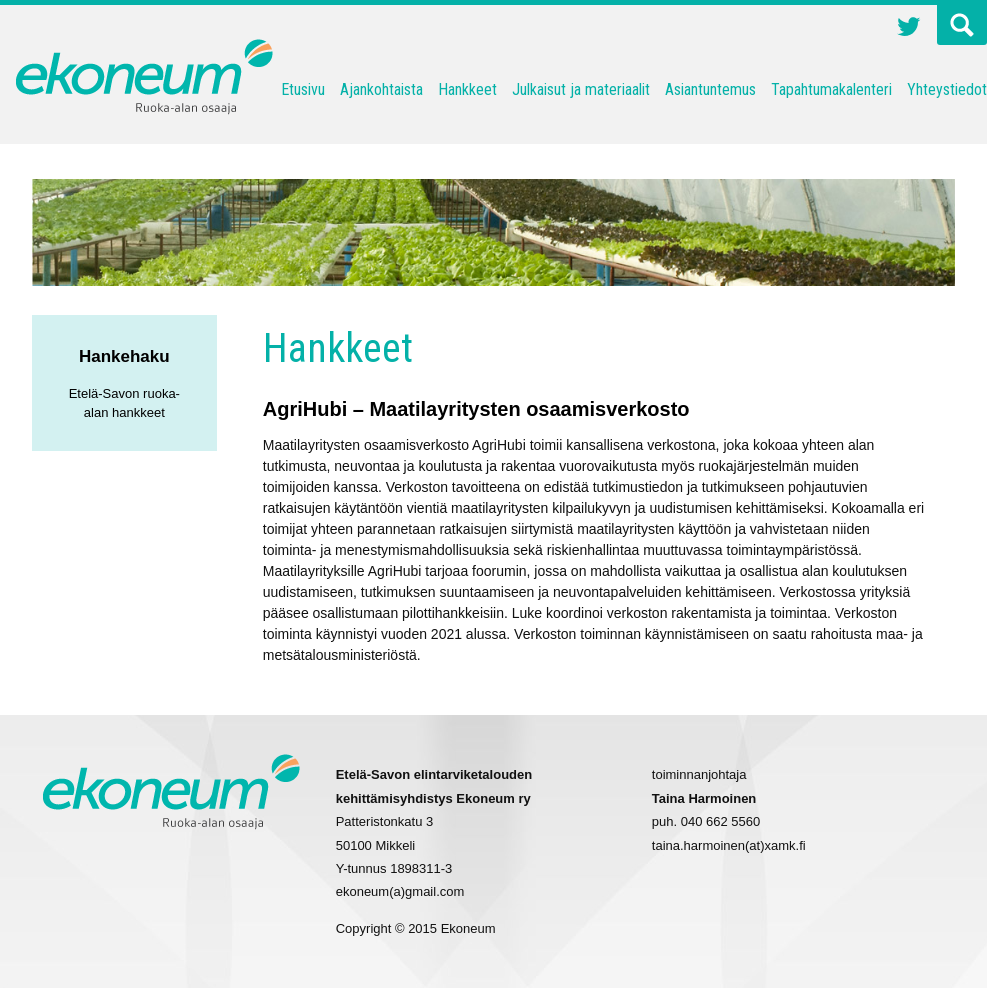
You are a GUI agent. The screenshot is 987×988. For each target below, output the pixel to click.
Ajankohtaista (381, 89)
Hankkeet (467, 89)
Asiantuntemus (710, 89)
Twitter (909, 29)
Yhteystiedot (947, 89)
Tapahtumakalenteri (831, 89)
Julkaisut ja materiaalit (581, 89)
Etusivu (303, 89)
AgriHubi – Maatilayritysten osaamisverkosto (476, 409)
